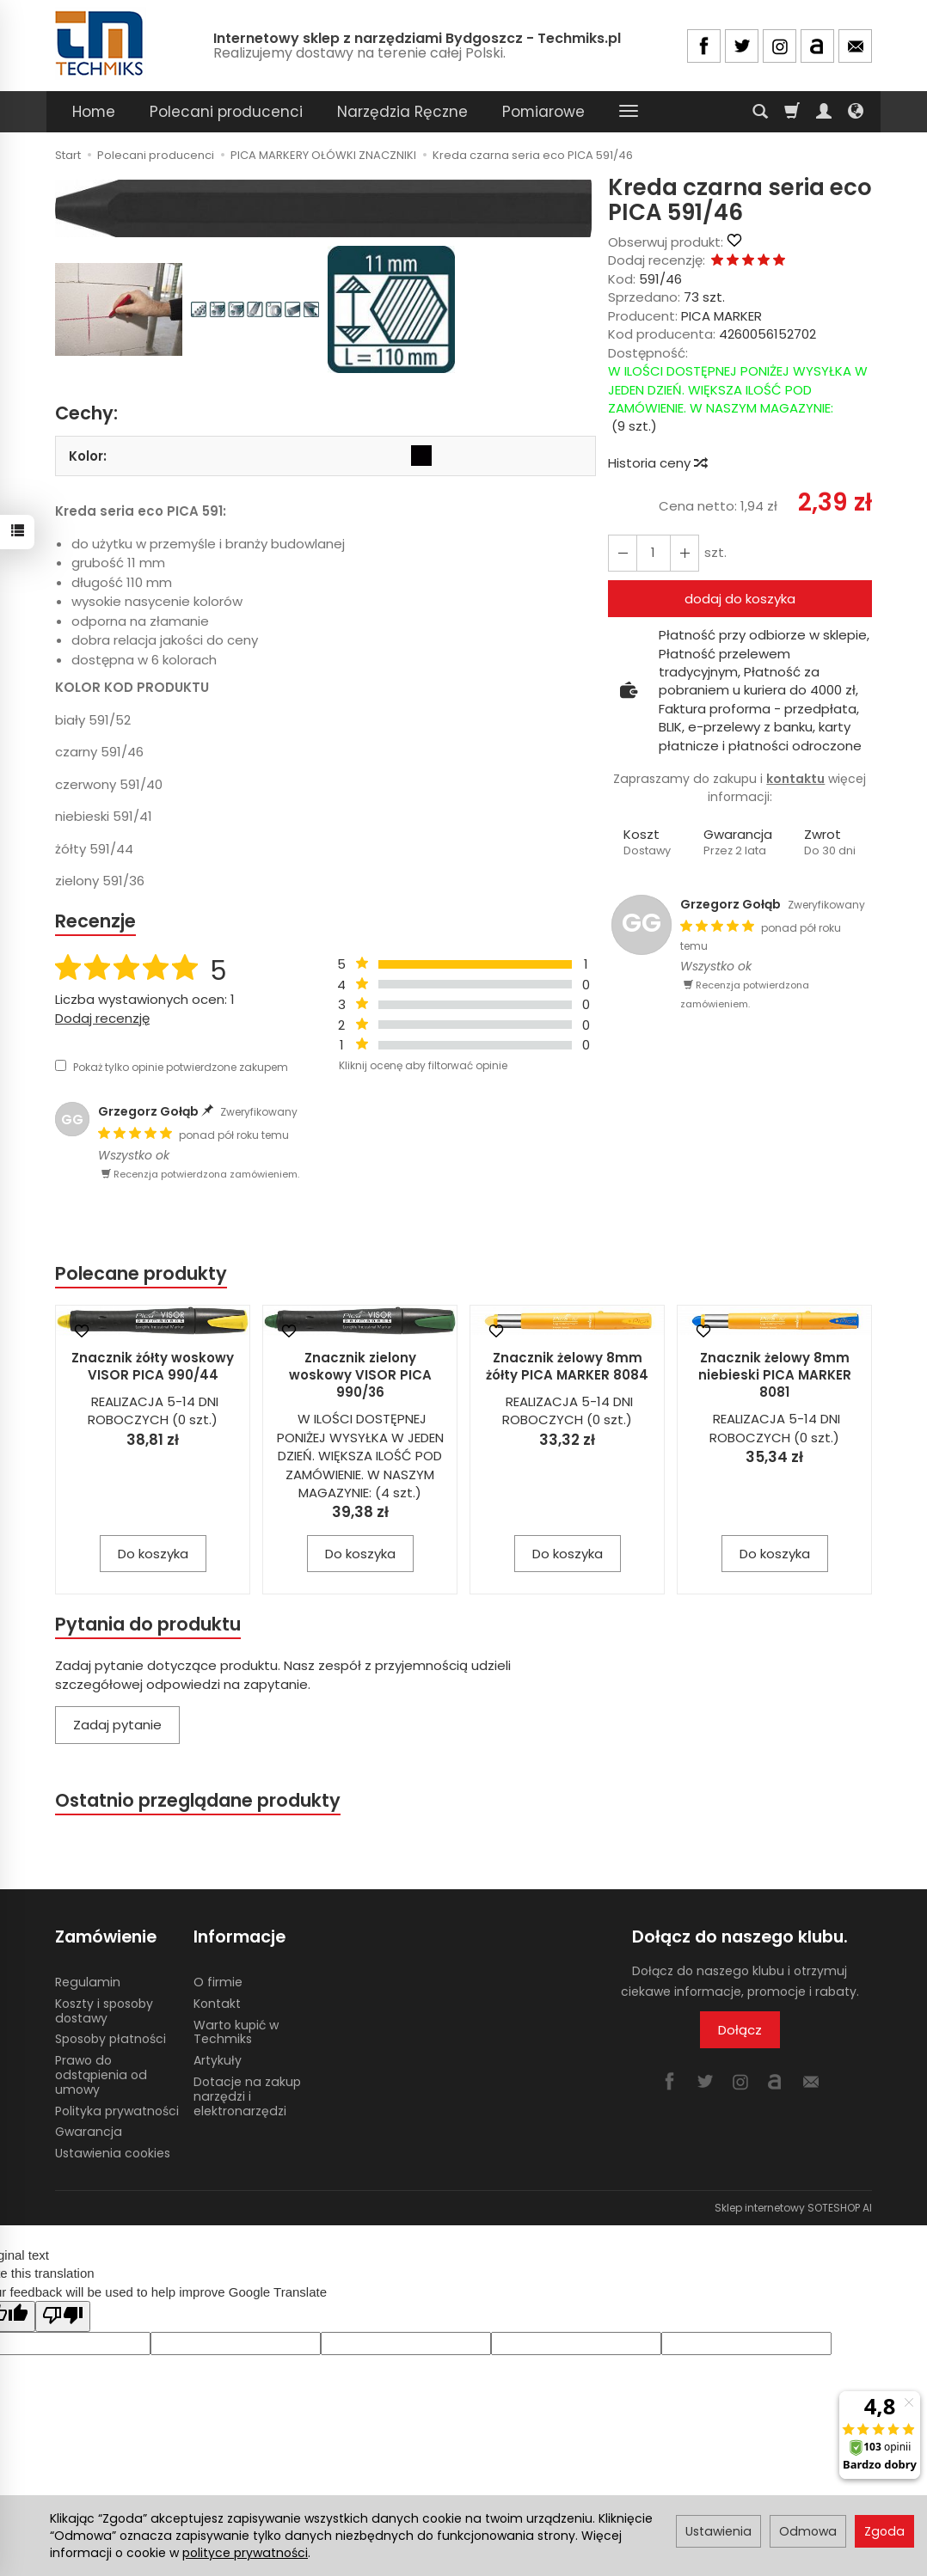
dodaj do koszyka (740, 599)
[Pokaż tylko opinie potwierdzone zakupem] (60, 1065)
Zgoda (884, 2531)
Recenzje (95, 921)
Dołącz (740, 2030)
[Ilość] (653, 553)
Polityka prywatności (117, 2111)
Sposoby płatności (110, 2038)
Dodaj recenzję (102, 1018)
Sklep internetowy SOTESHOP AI (793, 2207)
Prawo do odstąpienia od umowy (101, 2075)
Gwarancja (88, 2131)
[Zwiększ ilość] (622, 553)
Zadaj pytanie (117, 1725)
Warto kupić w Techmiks (236, 2032)
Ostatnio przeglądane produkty (198, 1800)
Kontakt (217, 2003)
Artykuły (217, 2060)
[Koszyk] (792, 111)
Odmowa (808, 2531)
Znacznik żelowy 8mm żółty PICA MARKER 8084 (567, 1366)
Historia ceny (657, 463)
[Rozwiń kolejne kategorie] (628, 111)
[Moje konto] (823, 111)
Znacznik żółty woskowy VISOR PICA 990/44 (152, 1366)
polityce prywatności (245, 2552)
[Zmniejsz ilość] (684, 553)
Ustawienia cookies (112, 2153)
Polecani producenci (226, 111)
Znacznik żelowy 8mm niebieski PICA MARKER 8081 (774, 1375)
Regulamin (87, 1982)
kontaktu (795, 778)
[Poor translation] (62, 2316)
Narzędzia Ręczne (402, 111)
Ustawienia (718, 2531)
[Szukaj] (760, 111)
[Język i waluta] (855, 111)
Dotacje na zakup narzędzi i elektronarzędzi (247, 2096)
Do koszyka (153, 1554)
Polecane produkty (141, 1273)
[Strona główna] (100, 43)
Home (93, 111)
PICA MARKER (721, 316)
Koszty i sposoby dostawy (104, 2011)
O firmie (217, 1982)
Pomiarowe (543, 111)
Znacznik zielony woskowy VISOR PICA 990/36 (360, 1375)
